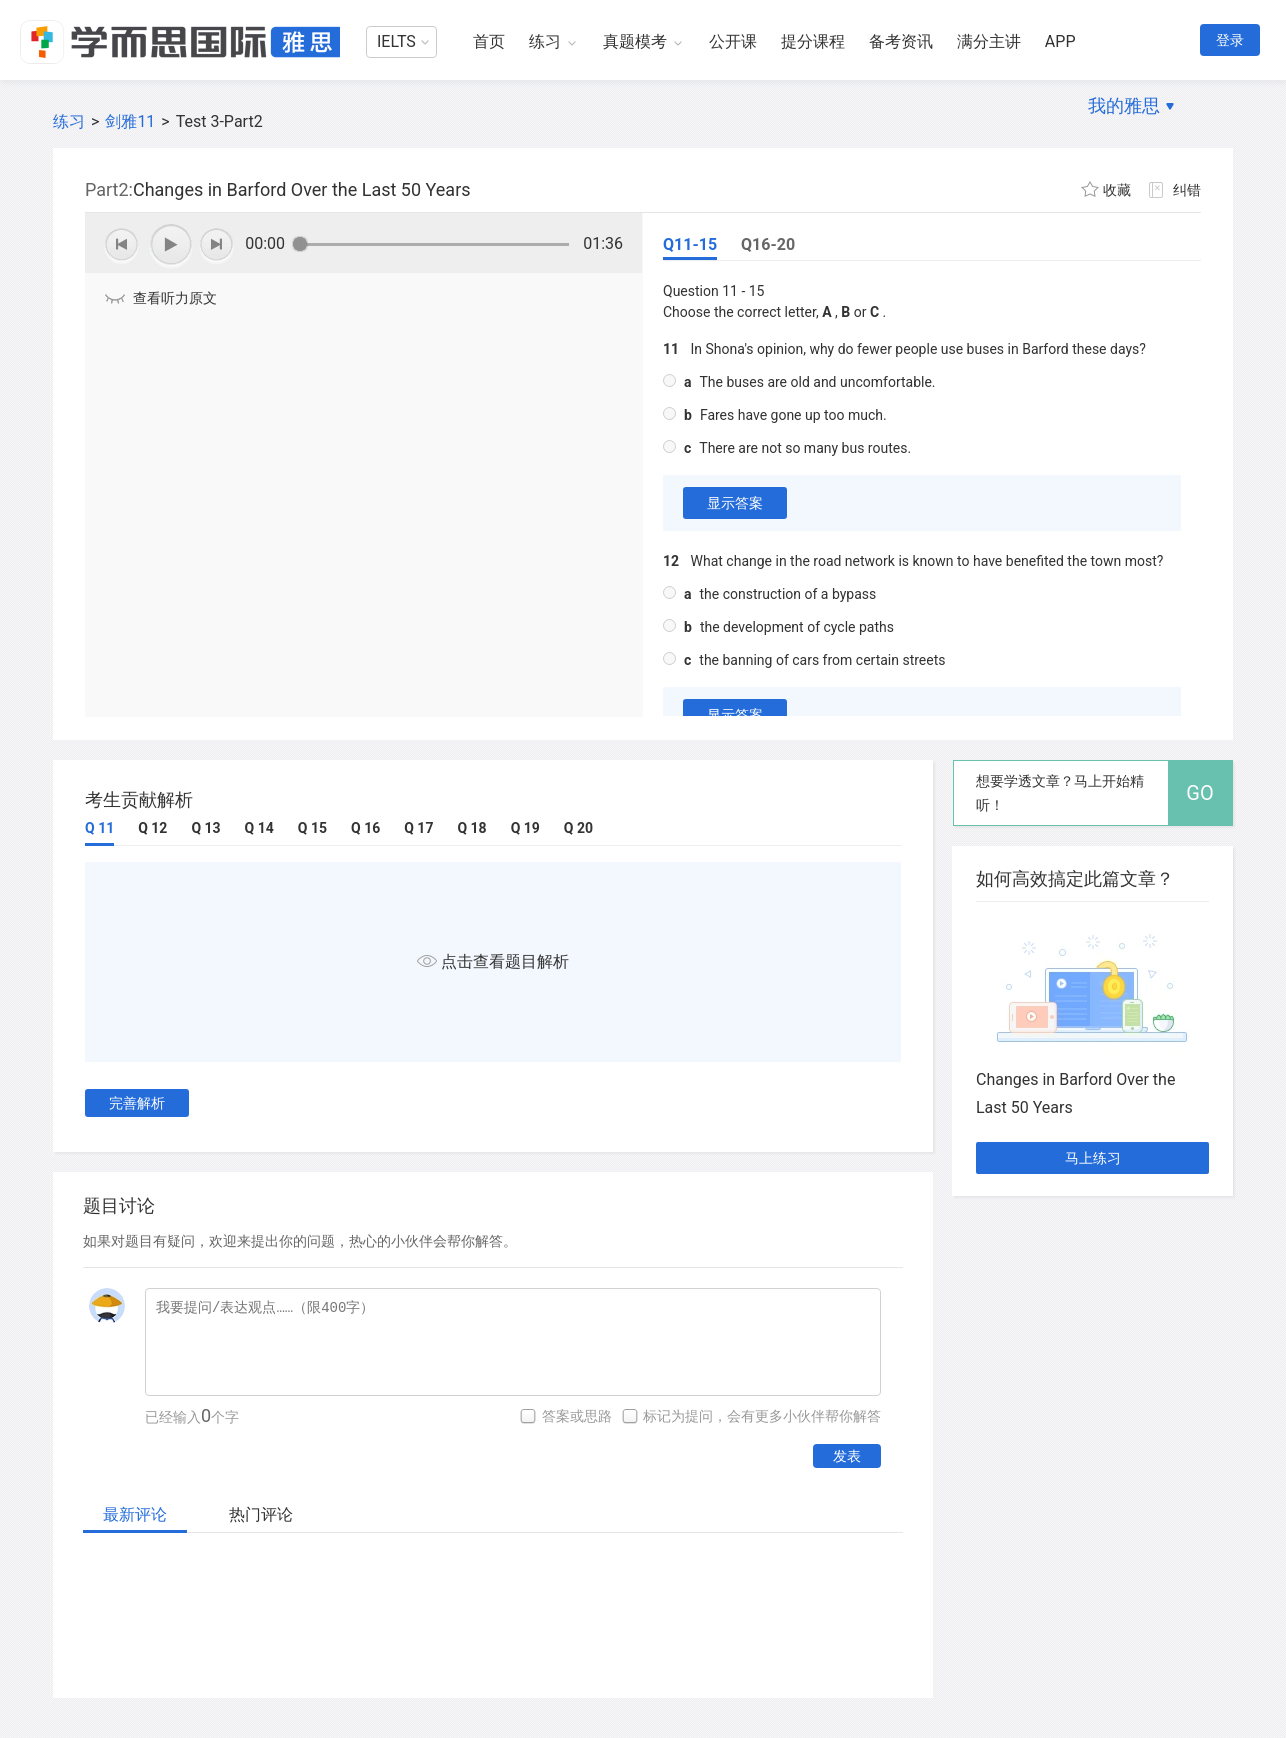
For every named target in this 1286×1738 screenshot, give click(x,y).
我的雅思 (1124, 105)
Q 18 (471, 828)
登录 (1230, 40)
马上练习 (1093, 1158)
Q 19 (525, 828)
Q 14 (259, 828)
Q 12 (152, 828)
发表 (847, 1456)
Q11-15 (690, 244)
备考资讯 (901, 41)
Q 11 (99, 828)
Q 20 (578, 828)
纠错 (1187, 190)
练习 (545, 41)
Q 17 (418, 828)
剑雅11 (130, 121)
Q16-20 (768, 244)
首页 (489, 41)
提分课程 (813, 41)
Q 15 (312, 828)
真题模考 (635, 41)
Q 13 (205, 828)
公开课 (733, 41)
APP (1060, 41)
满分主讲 (989, 41)
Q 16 (365, 828)
